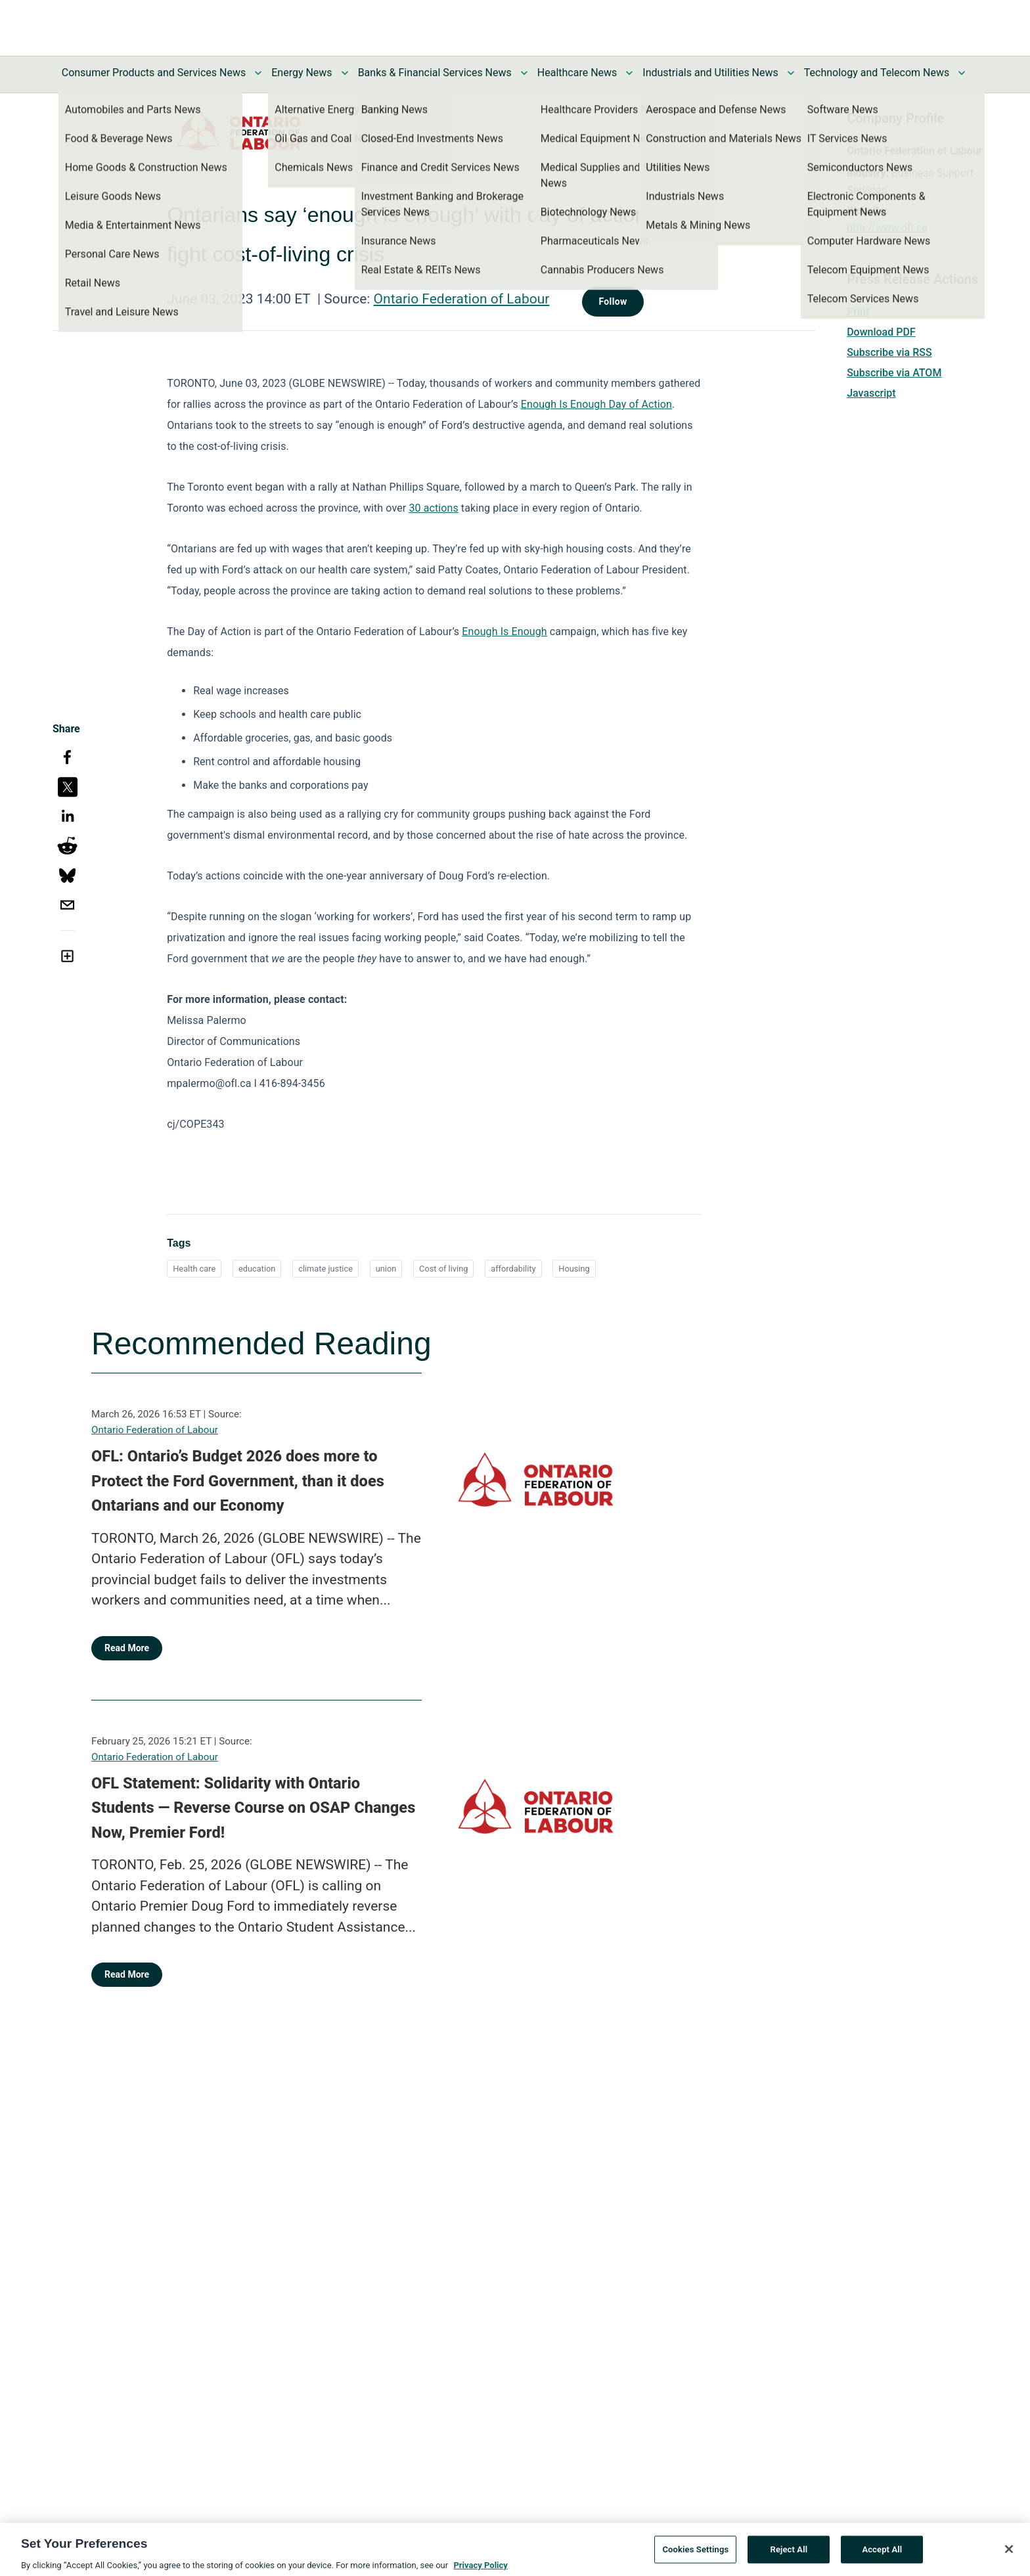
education (256, 1269)
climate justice (325, 1269)
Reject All (789, 2555)
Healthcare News (577, 72)
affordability (513, 1269)
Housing (573, 1269)
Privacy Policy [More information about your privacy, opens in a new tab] (480, 2570)
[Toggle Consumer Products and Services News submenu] (258, 72)
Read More (126, 1648)
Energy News (301, 72)
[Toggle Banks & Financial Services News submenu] (524, 72)
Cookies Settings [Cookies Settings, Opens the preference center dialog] (695, 2555)
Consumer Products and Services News (154, 72)
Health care (194, 1269)
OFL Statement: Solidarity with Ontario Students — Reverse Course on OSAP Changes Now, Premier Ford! (253, 1808)
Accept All (882, 2555)
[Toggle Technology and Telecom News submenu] (961, 72)
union (386, 1269)
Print (858, 311)
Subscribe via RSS (889, 352)
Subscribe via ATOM (894, 372)
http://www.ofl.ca (887, 227)
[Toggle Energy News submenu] (344, 72)
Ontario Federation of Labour (462, 299)
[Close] (1009, 2554)
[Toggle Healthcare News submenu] (629, 72)
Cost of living (443, 1269)
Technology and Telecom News (876, 72)
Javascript (871, 393)
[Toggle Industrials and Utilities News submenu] (790, 72)
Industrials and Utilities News (710, 72)
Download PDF (881, 332)
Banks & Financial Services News (435, 72)
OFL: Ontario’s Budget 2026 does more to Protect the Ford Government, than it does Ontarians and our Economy (237, 1481)
